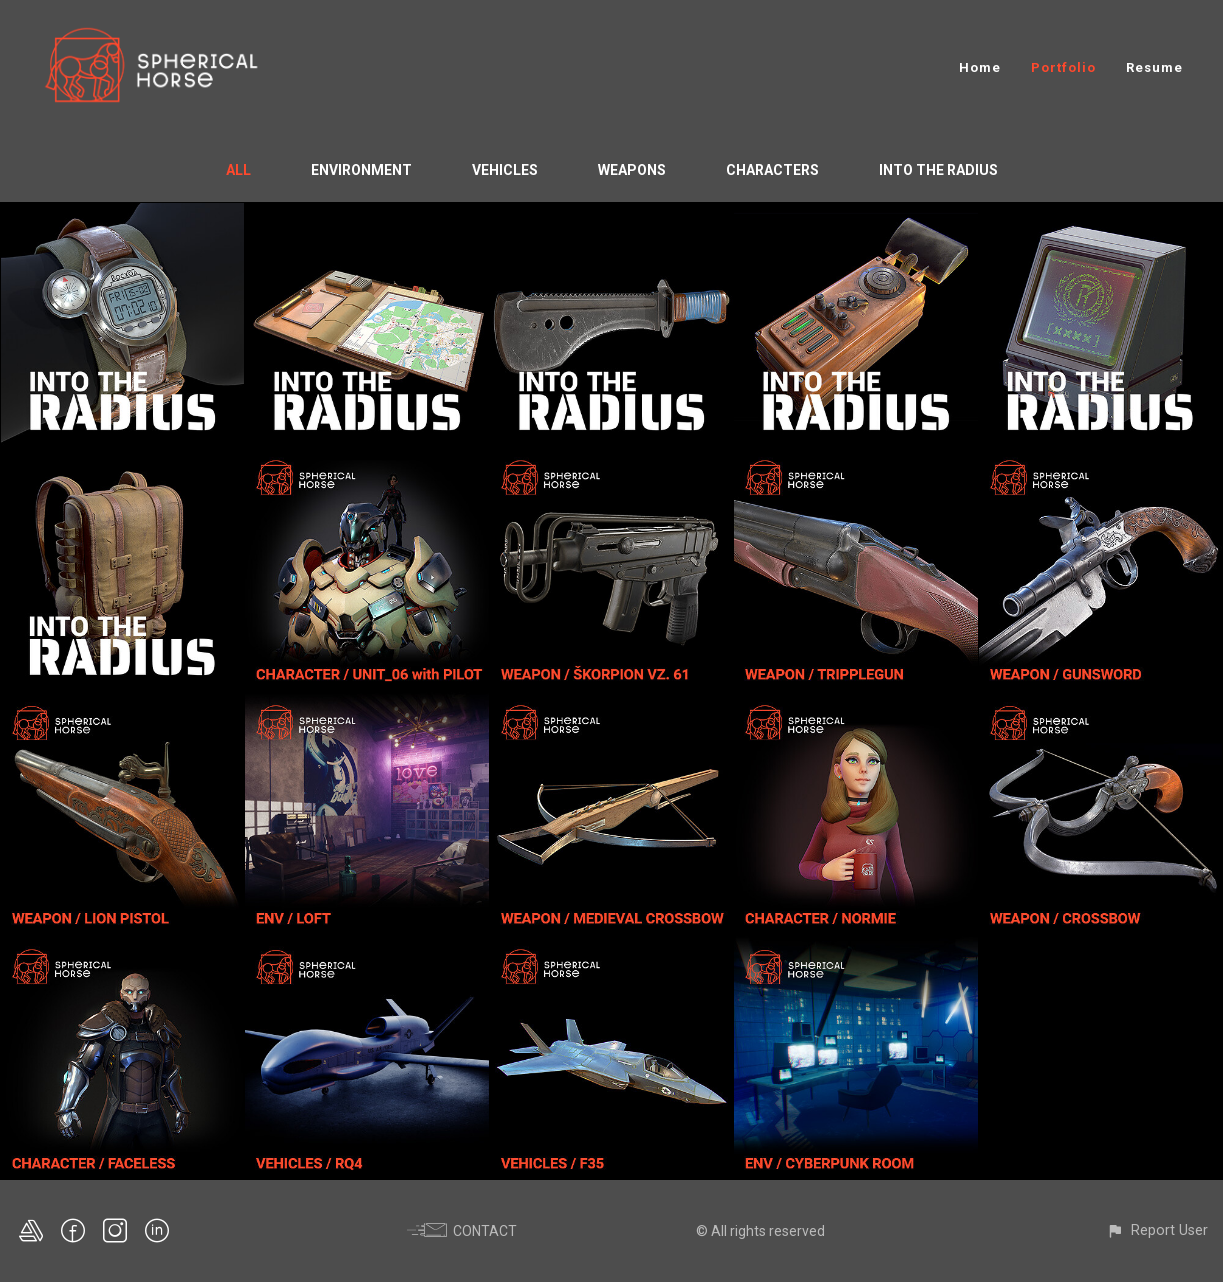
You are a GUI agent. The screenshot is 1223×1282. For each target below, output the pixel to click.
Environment (361, 170)
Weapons (632, 170)
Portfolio (1063, 67)
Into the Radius (938, 170)
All (238, 170)
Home (980, 67)
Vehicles (505, 170)
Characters (772, 170)
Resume (1154, 67)
